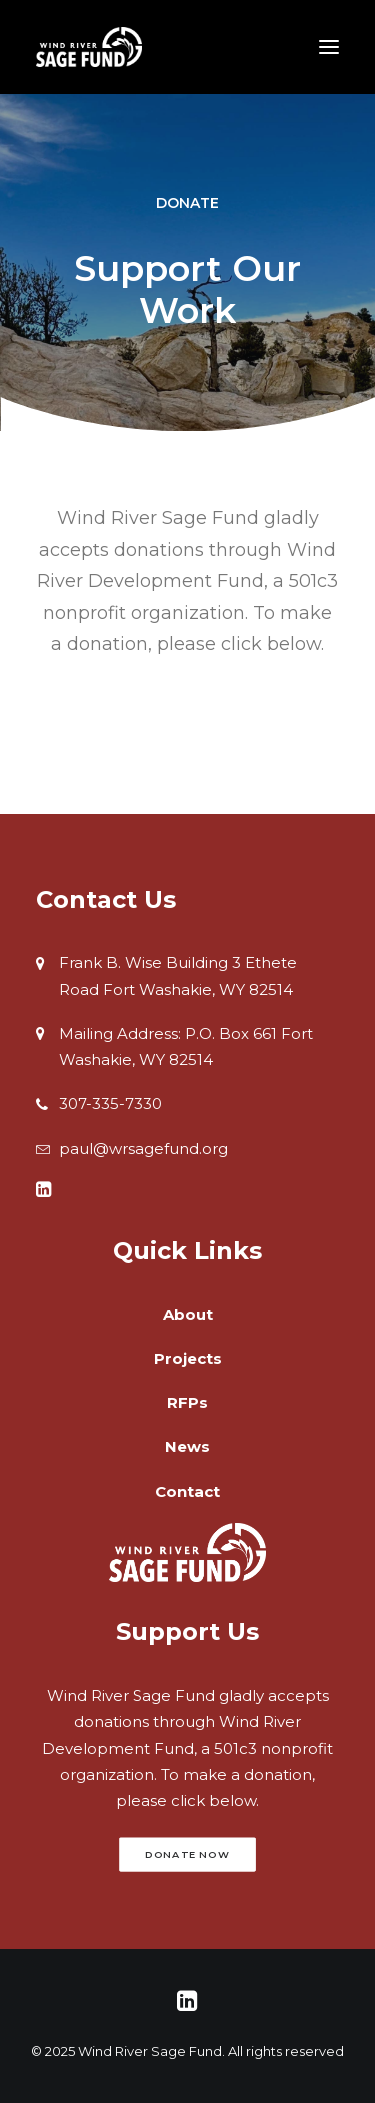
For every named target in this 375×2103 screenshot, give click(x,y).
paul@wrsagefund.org (143, 1148)
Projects (188, 1358)
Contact (187, 1491)
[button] (43, 1191)
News (187, 1446)
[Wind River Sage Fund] (89, 47)
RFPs (187, 1402)
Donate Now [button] (188, 1855)
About (188, 1314)
